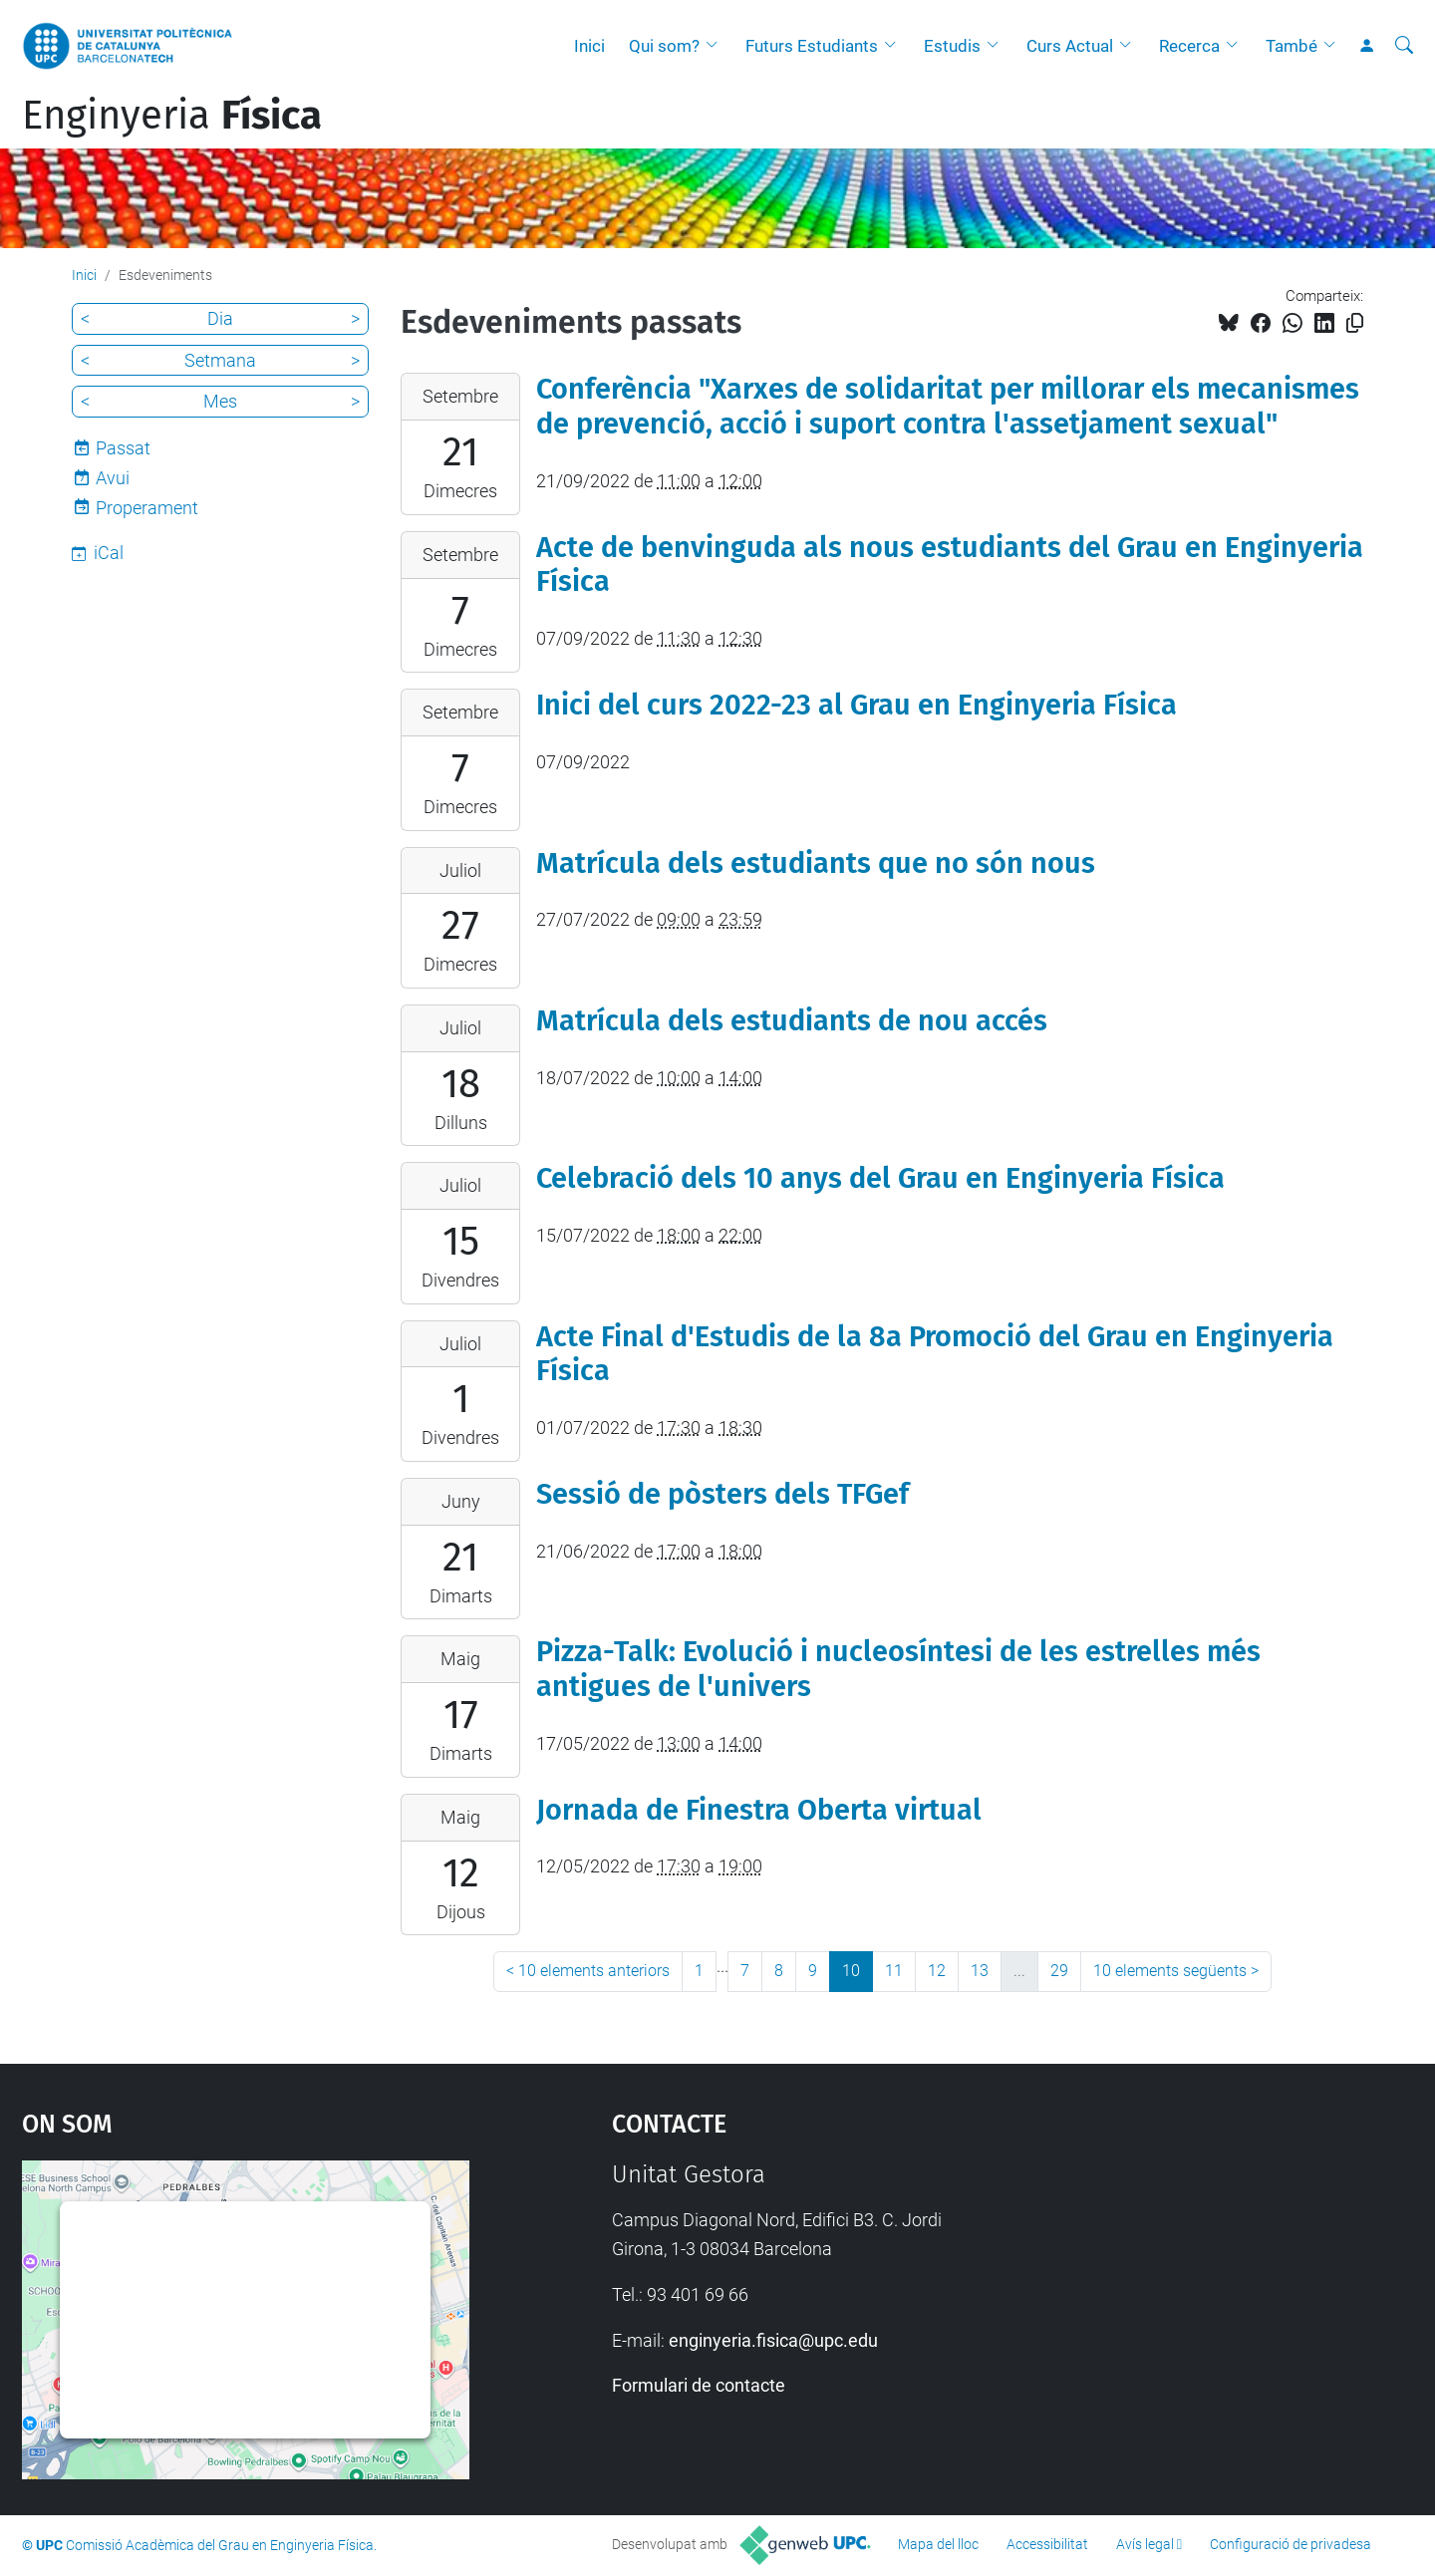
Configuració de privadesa (1290, 2544)
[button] (716, 46)
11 (894, 1970)
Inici (589, 46)
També (1291, 46)
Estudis (952, 46)
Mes (220, 401)
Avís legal (1145, 2544)
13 (980, 1970)
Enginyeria (172, 116)
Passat (123, 447)
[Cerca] (1404, 46)
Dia (220, 318)
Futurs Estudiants (811, 46)
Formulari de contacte (698, 2385)
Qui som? (664, 46)
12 (937, 1970)
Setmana (220, 360)
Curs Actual (1069, 46)
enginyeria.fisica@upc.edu (773, 2340)
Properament (147, 507)
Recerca (1189, 46)
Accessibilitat (1047, 2544)
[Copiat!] (1354, 323)
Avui (113, 477)
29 (1059, 1970)
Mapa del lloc (938, 2544)
